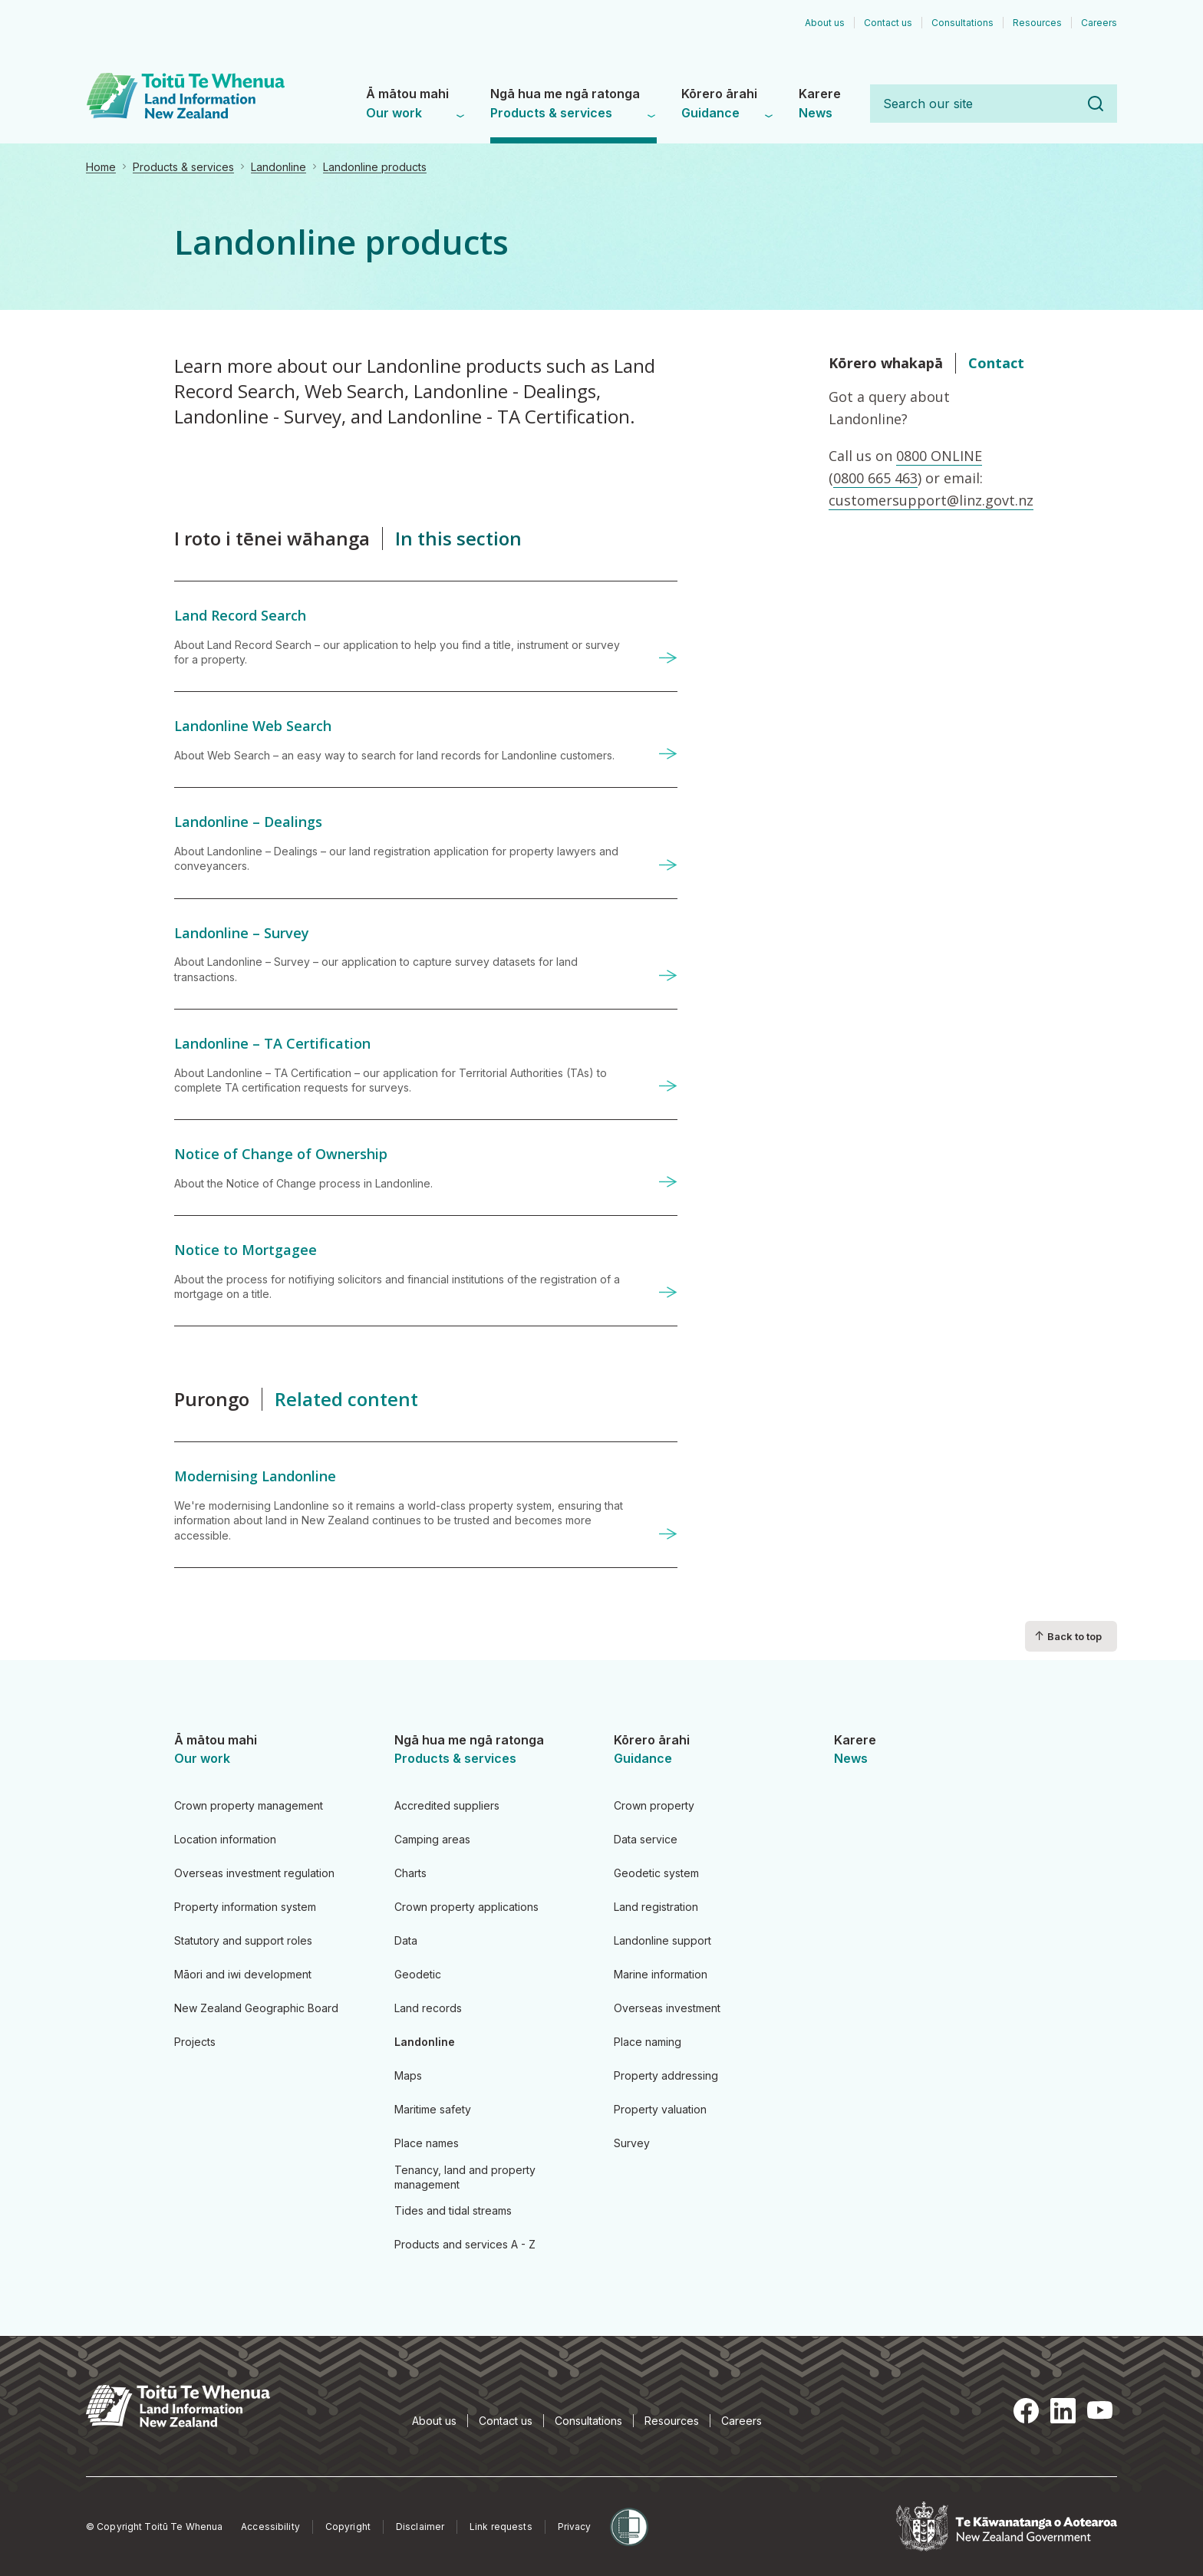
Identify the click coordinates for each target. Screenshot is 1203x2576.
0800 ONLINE (939, 455)
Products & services (183, 166)
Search (1095, 103)
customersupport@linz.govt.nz (931, 500)
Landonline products (375, 166)
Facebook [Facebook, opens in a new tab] (1026, 2410)
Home (101, 166)
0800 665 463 (875, 478)
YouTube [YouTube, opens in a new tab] (1100, 2410)
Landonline (278, 166)
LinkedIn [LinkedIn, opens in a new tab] (1063, 2410)
